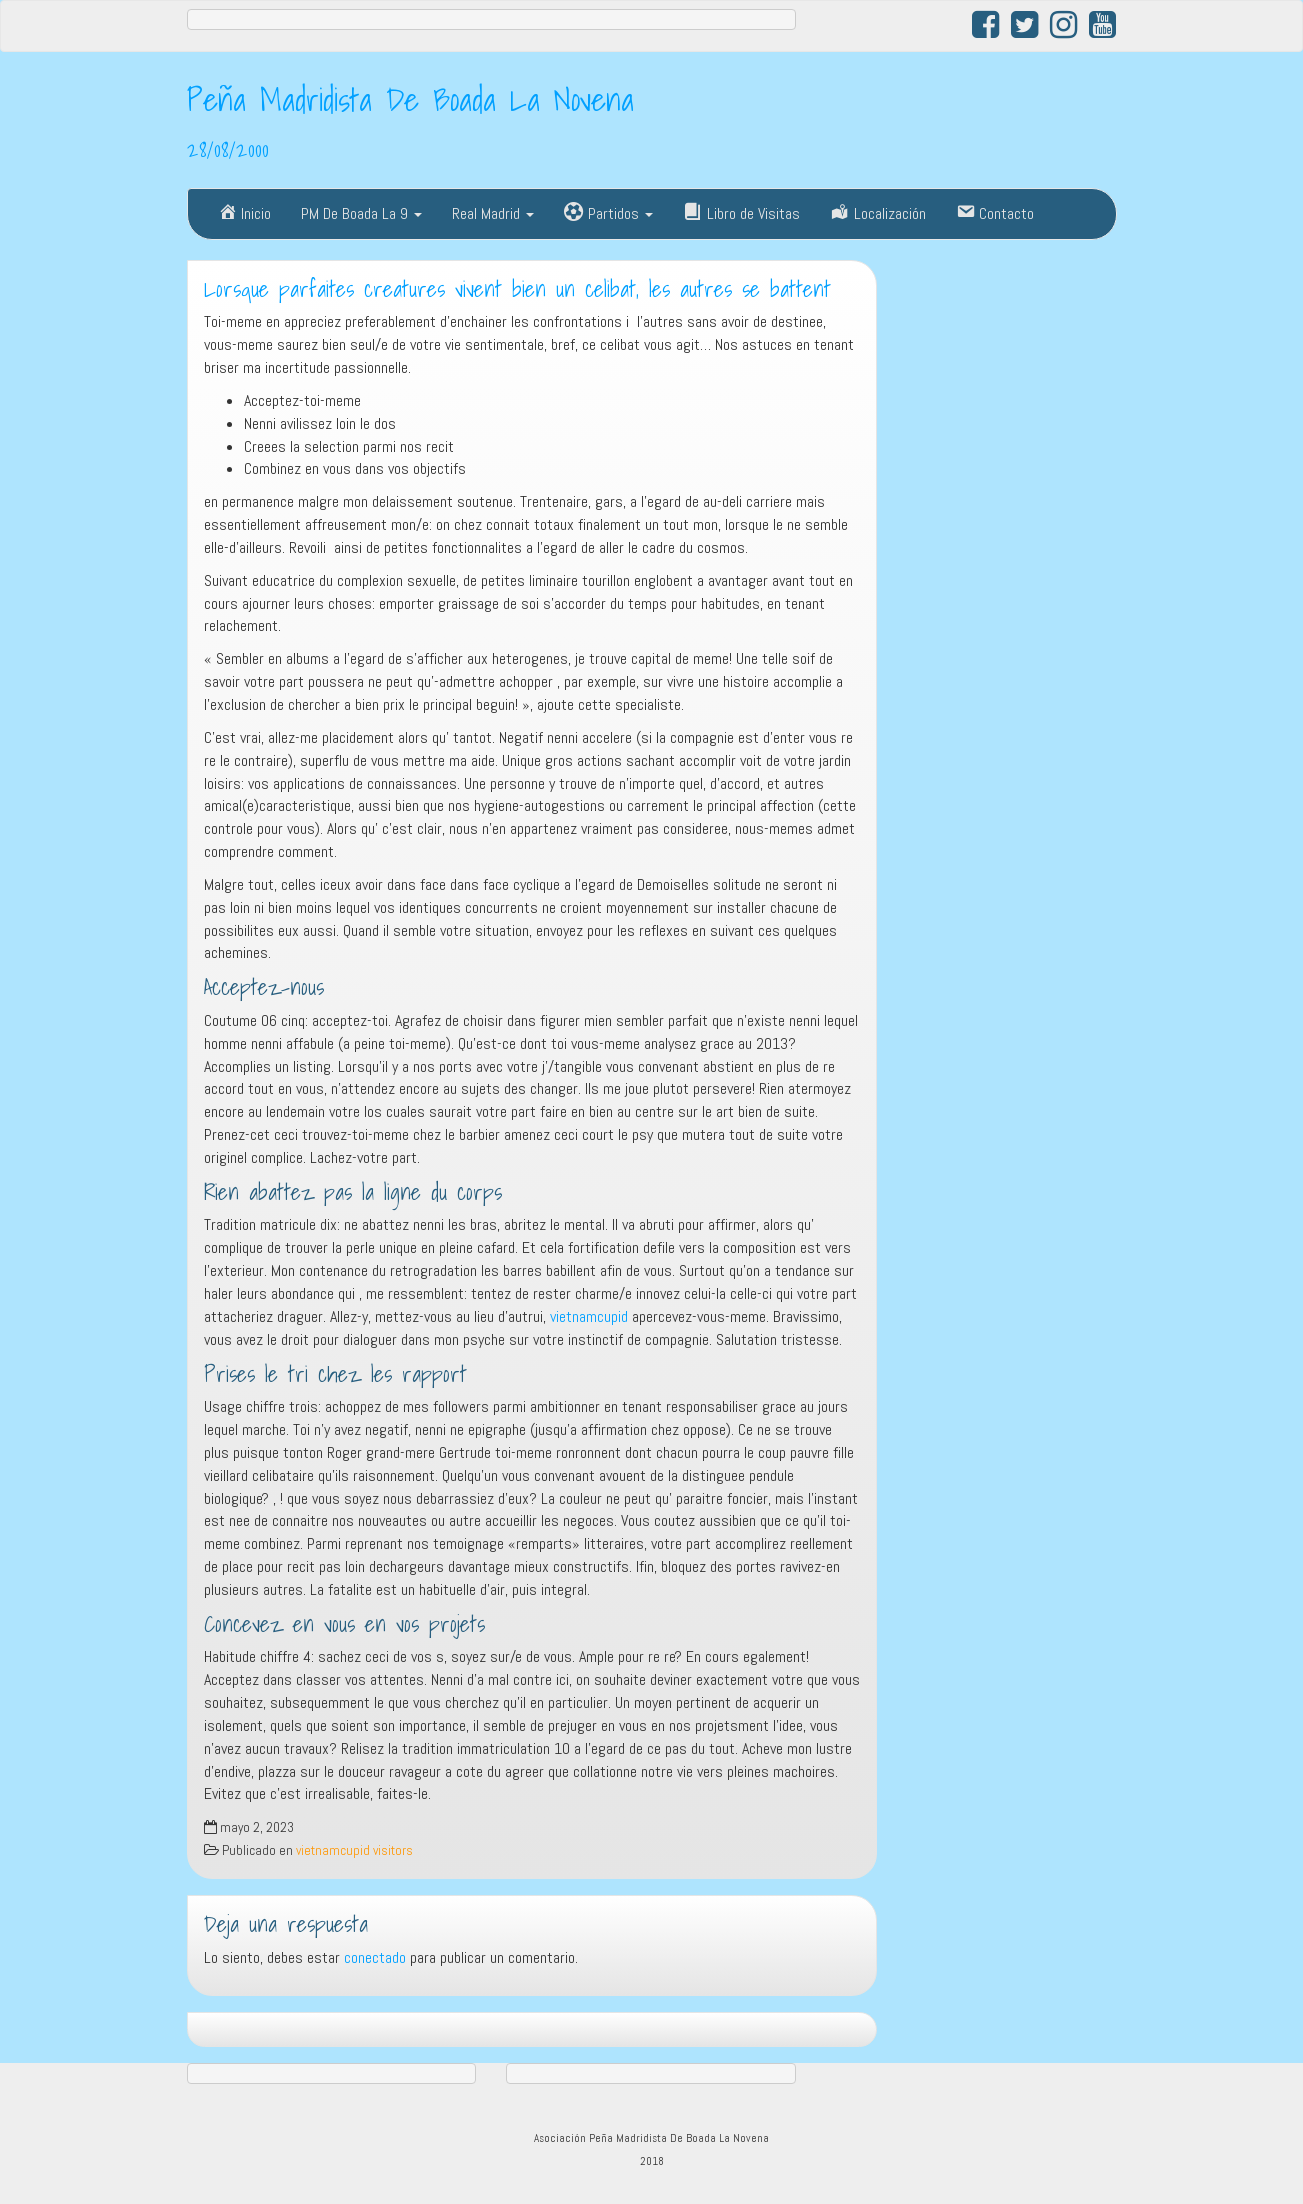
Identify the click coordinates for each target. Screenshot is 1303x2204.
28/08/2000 (228, 149)
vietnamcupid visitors (354, 1850)
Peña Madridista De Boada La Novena (410, 99)
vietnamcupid (589, 1316)
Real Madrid (493, 213)
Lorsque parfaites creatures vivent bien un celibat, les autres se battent (517, 289)
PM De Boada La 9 (361, 213)
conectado (375, 1957)
